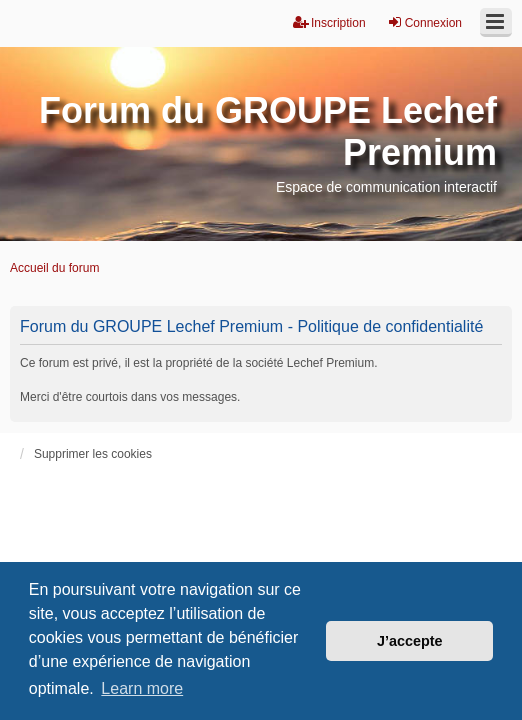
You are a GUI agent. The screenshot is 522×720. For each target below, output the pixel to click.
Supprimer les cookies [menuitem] (93, 454)
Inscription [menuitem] (329, 22)
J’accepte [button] (410, 641)
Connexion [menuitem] (424, 22)
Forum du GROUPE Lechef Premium (268, 131)
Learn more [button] (142, 688)
